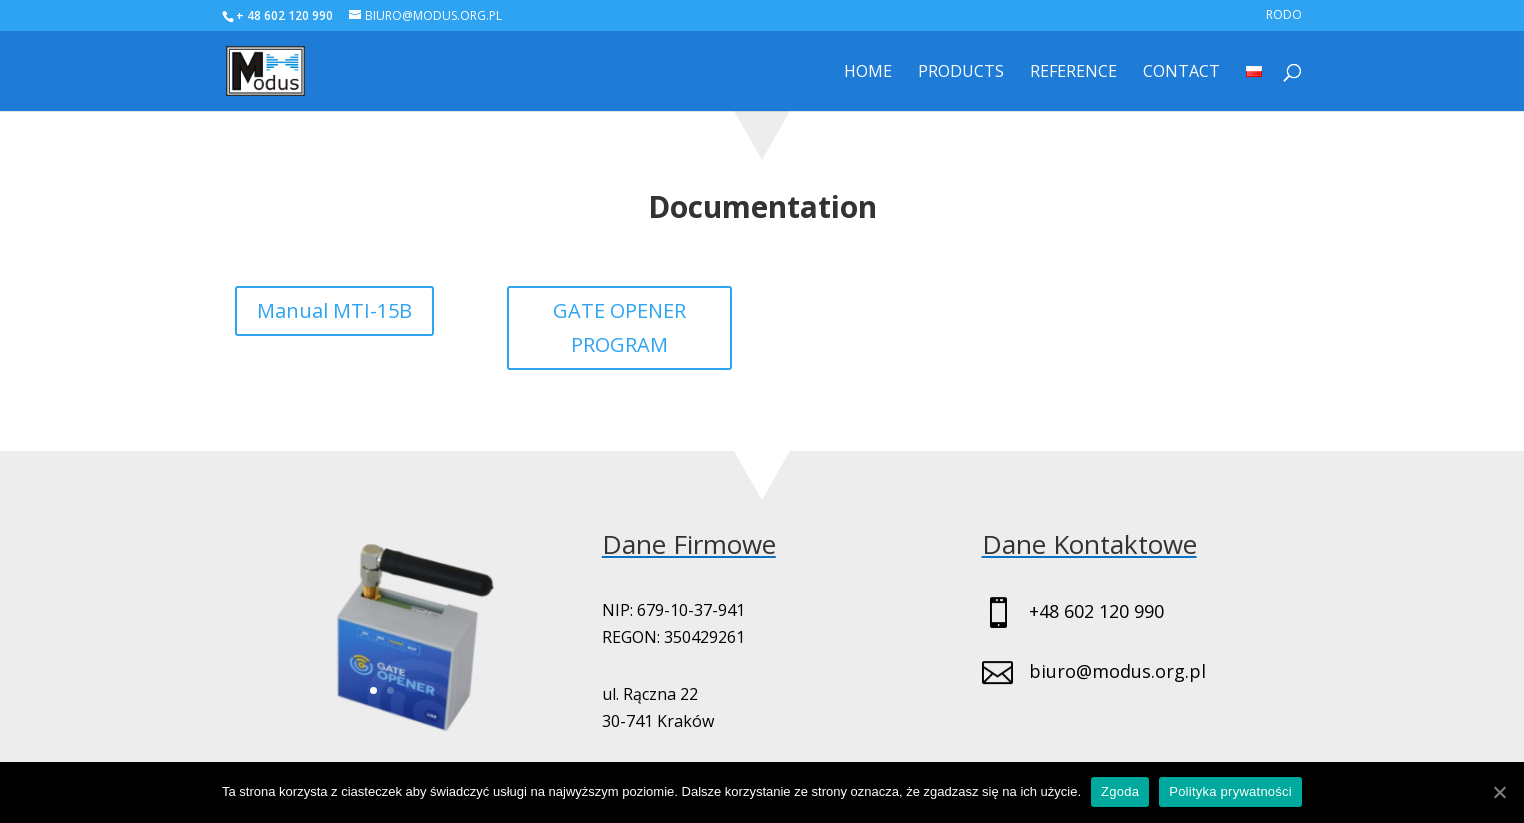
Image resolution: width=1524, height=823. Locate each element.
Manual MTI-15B (334, 310)
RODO (1284, 16)
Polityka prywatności (1230, 791)
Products (961, 73)
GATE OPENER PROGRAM (619, 327)
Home (868, 73)
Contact (1181, 73)
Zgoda (1120, 791)
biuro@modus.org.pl (1117, 671)
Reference (1073, 73)
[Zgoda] (1499, 792)
